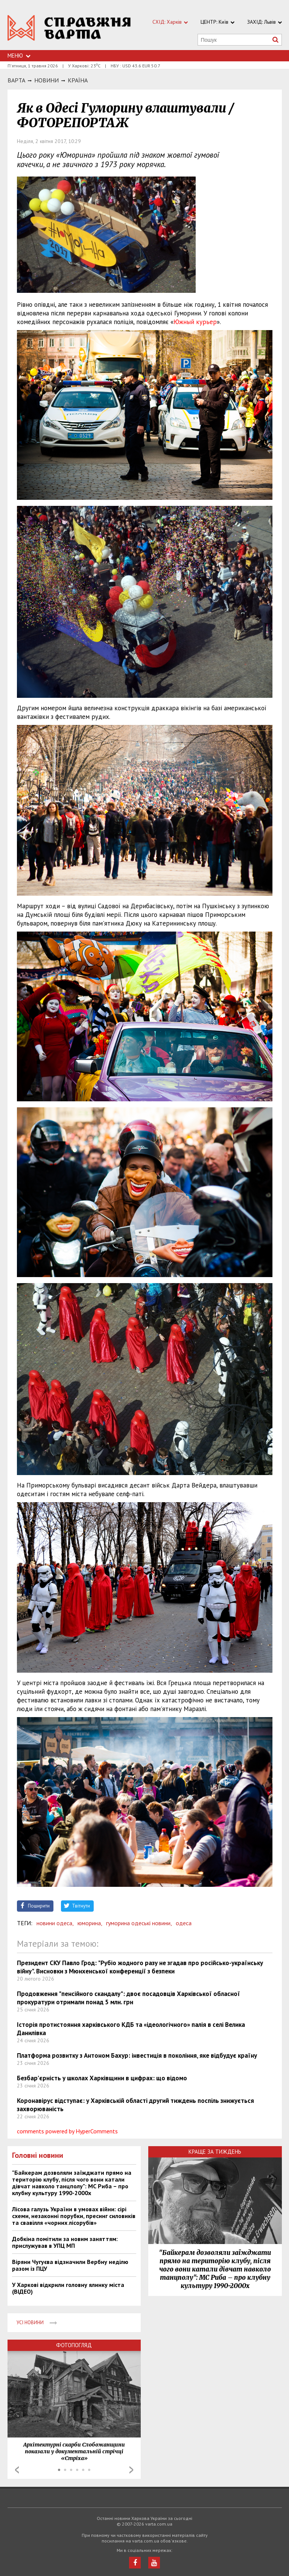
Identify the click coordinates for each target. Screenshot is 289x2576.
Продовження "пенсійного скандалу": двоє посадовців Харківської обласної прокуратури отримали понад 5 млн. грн (128, 1998)
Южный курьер (195, 322)
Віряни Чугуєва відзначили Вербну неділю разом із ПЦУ (70, 2265)
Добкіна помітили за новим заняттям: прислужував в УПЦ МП (65, 2242)
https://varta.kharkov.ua (69, 29)
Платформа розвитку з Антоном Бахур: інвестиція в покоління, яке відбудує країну (137, 2055)
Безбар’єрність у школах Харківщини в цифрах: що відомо (102, 2078)
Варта (16, 80)
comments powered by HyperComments (67, 2131)
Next (131, 2470)
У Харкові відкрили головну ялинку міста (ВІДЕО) (68, 2288)
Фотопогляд (74, 2345)
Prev (17, 2470)
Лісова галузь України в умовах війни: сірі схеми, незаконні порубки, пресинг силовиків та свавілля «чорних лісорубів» (73, 2215)
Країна (78, 80)
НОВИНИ (46, 80)
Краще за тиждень (215, 2151)
